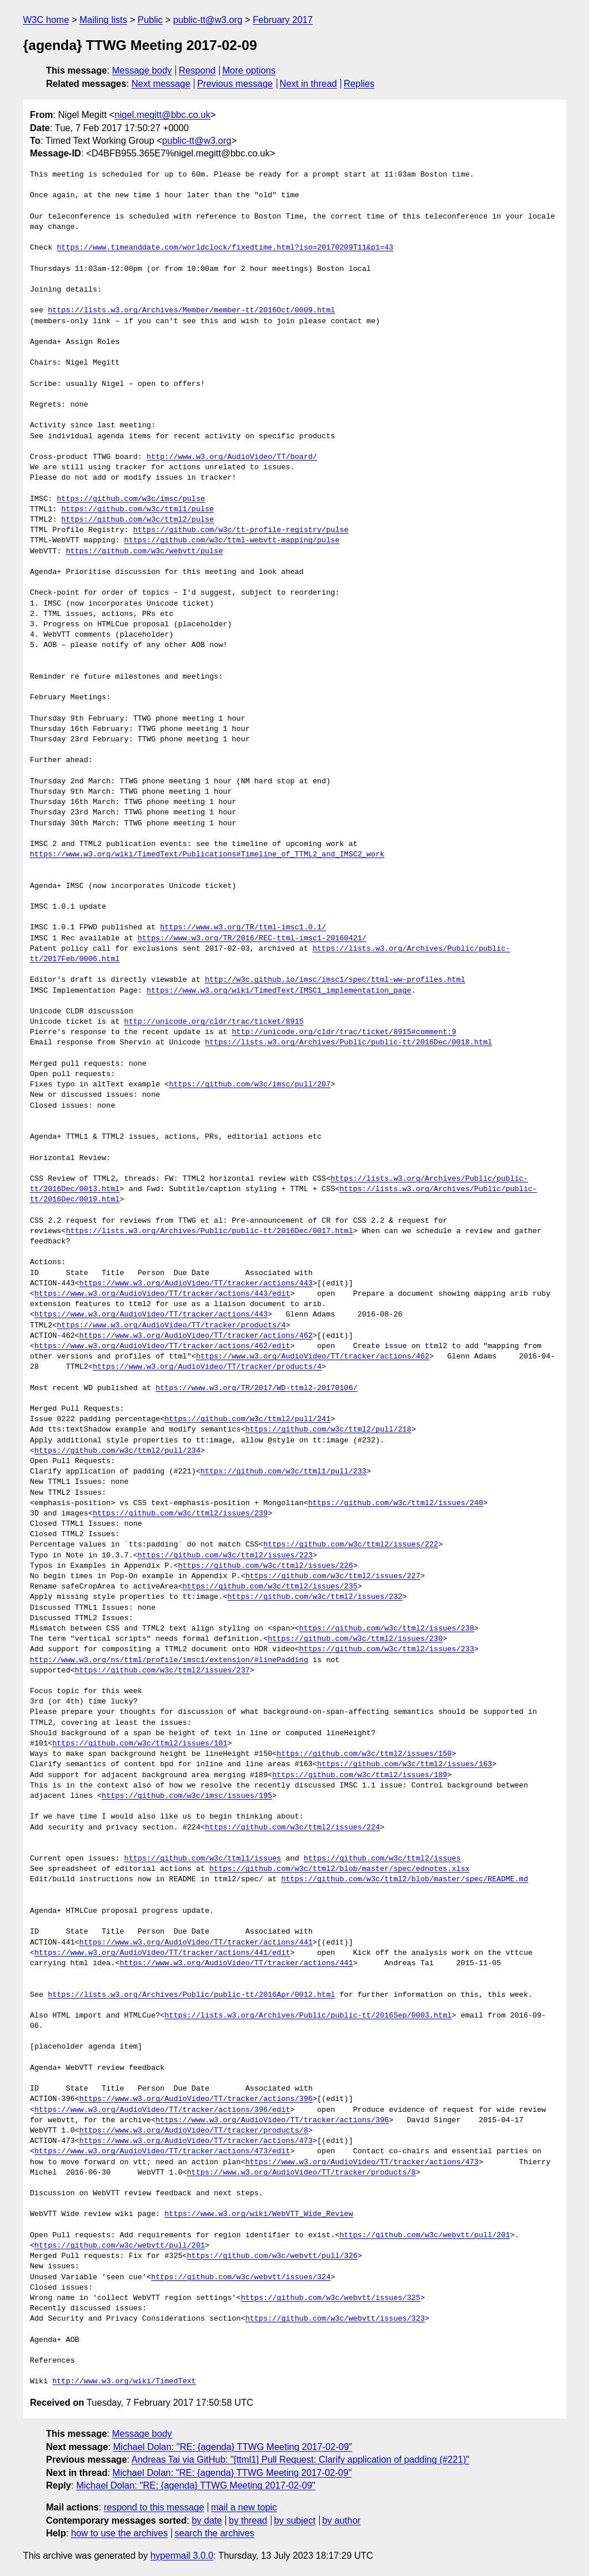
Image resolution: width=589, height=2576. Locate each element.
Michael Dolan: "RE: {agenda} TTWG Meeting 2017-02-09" (233, 2447)
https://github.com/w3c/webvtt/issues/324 (241, 2277)
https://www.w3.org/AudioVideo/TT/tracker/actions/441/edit (162, 1953)
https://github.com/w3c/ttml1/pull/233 (283, 1472)
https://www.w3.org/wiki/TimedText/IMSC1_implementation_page (279, 991)
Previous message (235, 84)
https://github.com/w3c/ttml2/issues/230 (354, 1639)
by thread (248, 2520)
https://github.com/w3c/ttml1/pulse (138, 509)
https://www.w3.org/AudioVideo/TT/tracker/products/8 (193, 2131)
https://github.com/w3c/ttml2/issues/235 (269, 1587)
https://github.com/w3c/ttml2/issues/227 (332, 1576)
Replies (359, 84)
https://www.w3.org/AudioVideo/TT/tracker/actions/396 (196, 2099)
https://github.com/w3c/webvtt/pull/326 (272, 2256)
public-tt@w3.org (207, 20)
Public (150, 20)
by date (206, 2520)
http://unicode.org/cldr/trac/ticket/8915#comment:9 (344, 1032)
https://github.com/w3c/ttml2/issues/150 (364, 1754)
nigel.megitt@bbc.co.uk (162, 115)
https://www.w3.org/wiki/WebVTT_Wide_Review (259, 2214)
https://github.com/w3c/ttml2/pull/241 (248, 1419)
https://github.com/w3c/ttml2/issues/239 (180, 1514)
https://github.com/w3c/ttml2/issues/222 (350, 1545)
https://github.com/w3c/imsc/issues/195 (187, 1796)
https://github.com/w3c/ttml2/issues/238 (386, 1629)
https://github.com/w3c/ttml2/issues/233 (386, 1649)
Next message (161, 84)
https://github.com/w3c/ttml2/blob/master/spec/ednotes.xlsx (339, 1869)
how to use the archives (119, 2533)
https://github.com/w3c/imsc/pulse (131, 499)
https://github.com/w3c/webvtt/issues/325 (330, 2298)
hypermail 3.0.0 (181, 2555)
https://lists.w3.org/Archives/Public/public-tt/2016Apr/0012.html (191, 1995)
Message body (142, 70)
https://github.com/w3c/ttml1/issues (202, 1859)
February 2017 (283, 20)
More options (249, 70)
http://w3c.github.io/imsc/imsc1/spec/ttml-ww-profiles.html (335, 980)
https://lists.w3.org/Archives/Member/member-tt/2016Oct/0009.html (191, 310)
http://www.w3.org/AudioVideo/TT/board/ (232, 457)
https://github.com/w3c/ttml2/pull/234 (118, 1451)
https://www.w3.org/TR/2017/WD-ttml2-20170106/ (256, 1388)
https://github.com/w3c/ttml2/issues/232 (314, 1597)
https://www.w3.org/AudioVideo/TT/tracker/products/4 (171, 1325)
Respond (197, 70)
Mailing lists (103, 20)
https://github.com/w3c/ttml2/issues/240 (395, 1503)
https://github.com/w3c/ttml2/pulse (138, 520)
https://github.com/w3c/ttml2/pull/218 (328, 1430)
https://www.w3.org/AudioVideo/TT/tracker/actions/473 (196, 2141)
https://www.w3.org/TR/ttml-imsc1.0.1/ (243, 928)
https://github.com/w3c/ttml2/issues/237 (162, 1671)
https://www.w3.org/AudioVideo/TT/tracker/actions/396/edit (162, 2110)
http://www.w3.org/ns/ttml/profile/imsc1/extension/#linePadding (169, 1660)
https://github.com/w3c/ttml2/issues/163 (404, 1764)
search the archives (215, 2533)
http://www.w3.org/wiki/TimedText (124, 2381)
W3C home (46, 20)
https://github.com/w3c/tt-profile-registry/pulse (240, 530)
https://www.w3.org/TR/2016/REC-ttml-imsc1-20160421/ (251, 938)
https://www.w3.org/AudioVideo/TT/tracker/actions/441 (196, 1943)
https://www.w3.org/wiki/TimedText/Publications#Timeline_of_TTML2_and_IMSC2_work (207, 854)
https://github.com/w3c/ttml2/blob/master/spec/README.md (404, 1879)
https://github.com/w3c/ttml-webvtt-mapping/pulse (231, 540)
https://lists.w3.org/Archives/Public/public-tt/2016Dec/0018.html (348, 1043)
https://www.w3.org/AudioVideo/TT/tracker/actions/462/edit (162, 1346)
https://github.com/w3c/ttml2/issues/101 (139, 1744)
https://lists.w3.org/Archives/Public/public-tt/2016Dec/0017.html (209, 1231)
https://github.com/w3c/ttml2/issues (382, 1859)
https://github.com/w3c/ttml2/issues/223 (224, 1556)
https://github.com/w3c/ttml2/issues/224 (292, 1828)
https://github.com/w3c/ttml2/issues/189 (359, 1775)
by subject (294, 2520)
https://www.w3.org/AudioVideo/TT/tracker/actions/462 (196, 1336)
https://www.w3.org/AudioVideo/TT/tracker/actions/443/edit (162, 1294)
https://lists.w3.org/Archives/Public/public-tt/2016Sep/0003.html (308, 2016)
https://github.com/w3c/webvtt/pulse (144, 551)
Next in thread (308, 84)
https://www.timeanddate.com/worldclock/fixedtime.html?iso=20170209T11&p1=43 (225, 248)
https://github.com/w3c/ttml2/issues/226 (265, 1566)
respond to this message (154, 2507)
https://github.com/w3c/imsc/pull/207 (250, 1085)
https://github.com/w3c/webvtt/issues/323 (334, 2319)
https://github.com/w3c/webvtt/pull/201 (424, 2235)
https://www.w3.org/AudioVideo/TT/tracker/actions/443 (196, 1284)
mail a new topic (244, 2507)
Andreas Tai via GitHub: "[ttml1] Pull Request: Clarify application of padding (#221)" (300, 2459)
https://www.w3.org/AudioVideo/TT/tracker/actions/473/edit (162, 2151)
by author (341, 2520)
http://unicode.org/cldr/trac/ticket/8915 (214, 1022)
